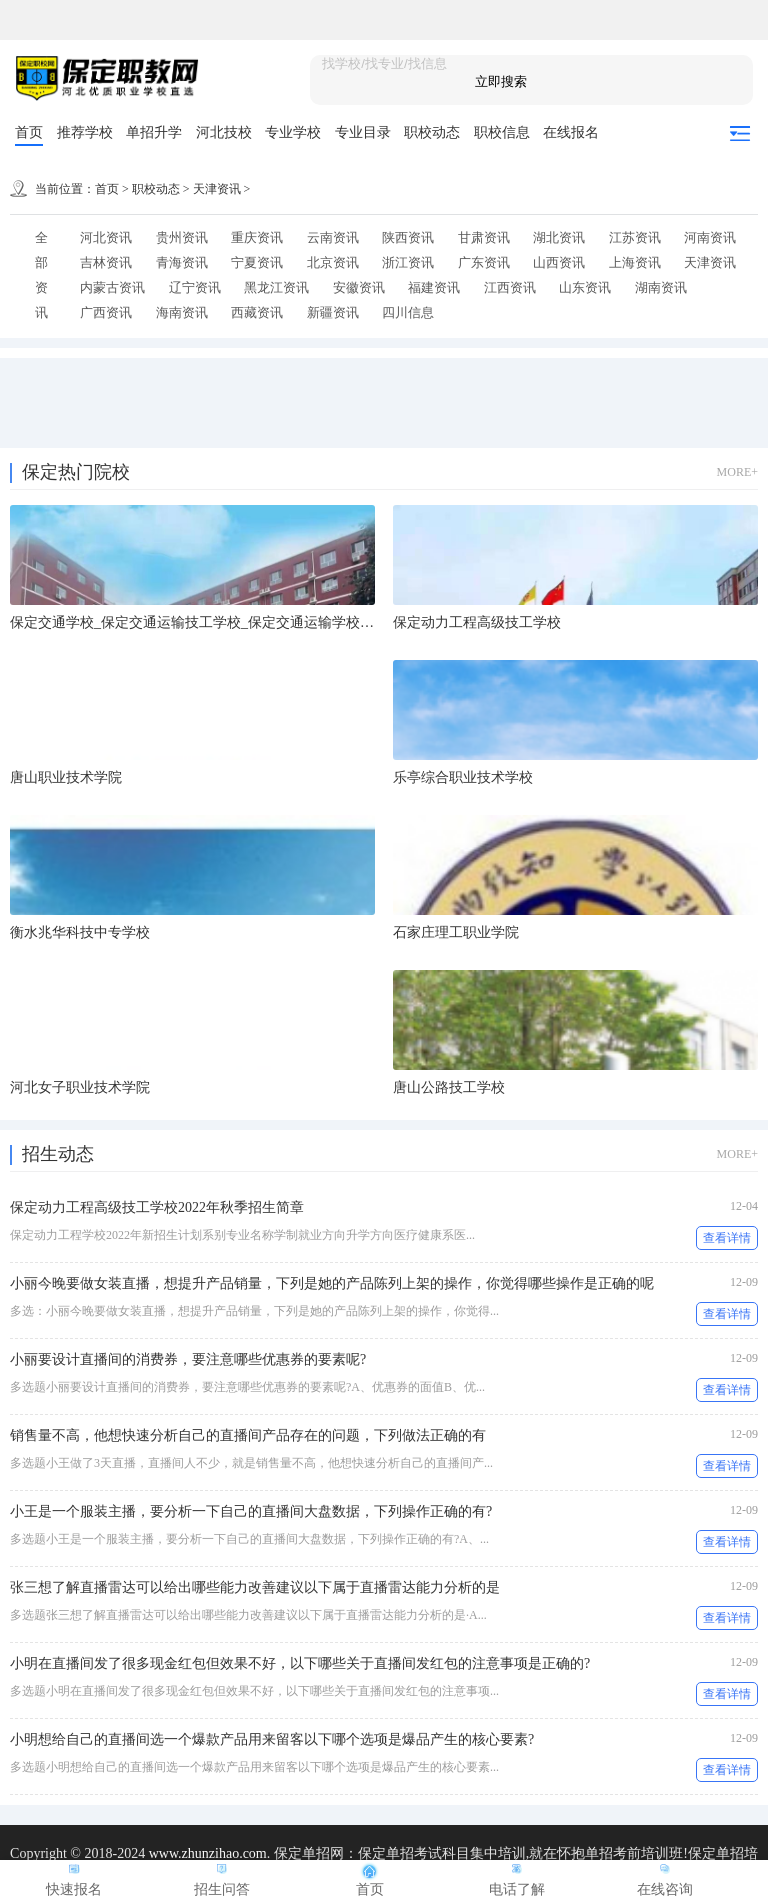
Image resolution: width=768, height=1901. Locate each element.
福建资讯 (434, 287)
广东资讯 (484, 262)
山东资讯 (585, 287)
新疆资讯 (333, 312)
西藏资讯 (257, 312)
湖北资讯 (559, 237)
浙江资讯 (408, 262)
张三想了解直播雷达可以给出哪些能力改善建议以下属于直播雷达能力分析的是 (255, 1587)
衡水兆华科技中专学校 (80, 932)
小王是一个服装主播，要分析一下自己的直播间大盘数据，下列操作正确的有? (251, 1511)
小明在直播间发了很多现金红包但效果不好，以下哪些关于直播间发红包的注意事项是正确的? (300, 1663)
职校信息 (502, 132)
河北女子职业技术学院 (80, 1087)
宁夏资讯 (257, 262)
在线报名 (571, 132)
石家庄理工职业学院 (456, 932)
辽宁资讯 (195, 287)
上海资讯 (635, 262)
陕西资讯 (408, 237)
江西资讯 (510, 287)
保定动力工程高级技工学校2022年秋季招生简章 (157, 1207)
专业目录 (363, 132)
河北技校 (224, 132)
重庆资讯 (257, 237)
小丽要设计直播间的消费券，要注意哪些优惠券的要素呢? (188, 1359)
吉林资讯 (106, 262)
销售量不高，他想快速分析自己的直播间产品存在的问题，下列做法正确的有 (248, 1435)
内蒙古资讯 (112, 287)
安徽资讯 (359, 287)
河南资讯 (710, 237)
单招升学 (154, 132)
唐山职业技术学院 (66, 777)
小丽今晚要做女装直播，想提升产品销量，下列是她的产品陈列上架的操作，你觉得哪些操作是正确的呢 (332, 1283)
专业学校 (293, 132)
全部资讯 (41, 275)
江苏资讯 (635, 237)
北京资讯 (333, 262)
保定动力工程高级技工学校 (477, 622)
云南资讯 (333, 237)
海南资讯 (182, 312)
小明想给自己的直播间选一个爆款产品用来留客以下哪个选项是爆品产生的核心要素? (272, 1739)
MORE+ (737, 472)
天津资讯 (217, 189)
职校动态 (432, 132)
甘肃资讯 (484, 237)
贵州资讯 (182, 237)
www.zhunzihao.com (208, 1853)
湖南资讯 (661, 287)
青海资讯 (182, 262)
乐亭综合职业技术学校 (463, 777)
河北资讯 (106, 237)
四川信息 (408, 312)
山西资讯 (559, 262)
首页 (29, 132)
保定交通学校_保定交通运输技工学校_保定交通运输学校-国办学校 (215, 622)
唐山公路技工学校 (449, 1087)
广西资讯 (106, 312)
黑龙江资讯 (276, 287)
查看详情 (727, 1238)
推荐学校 (85, 132)
